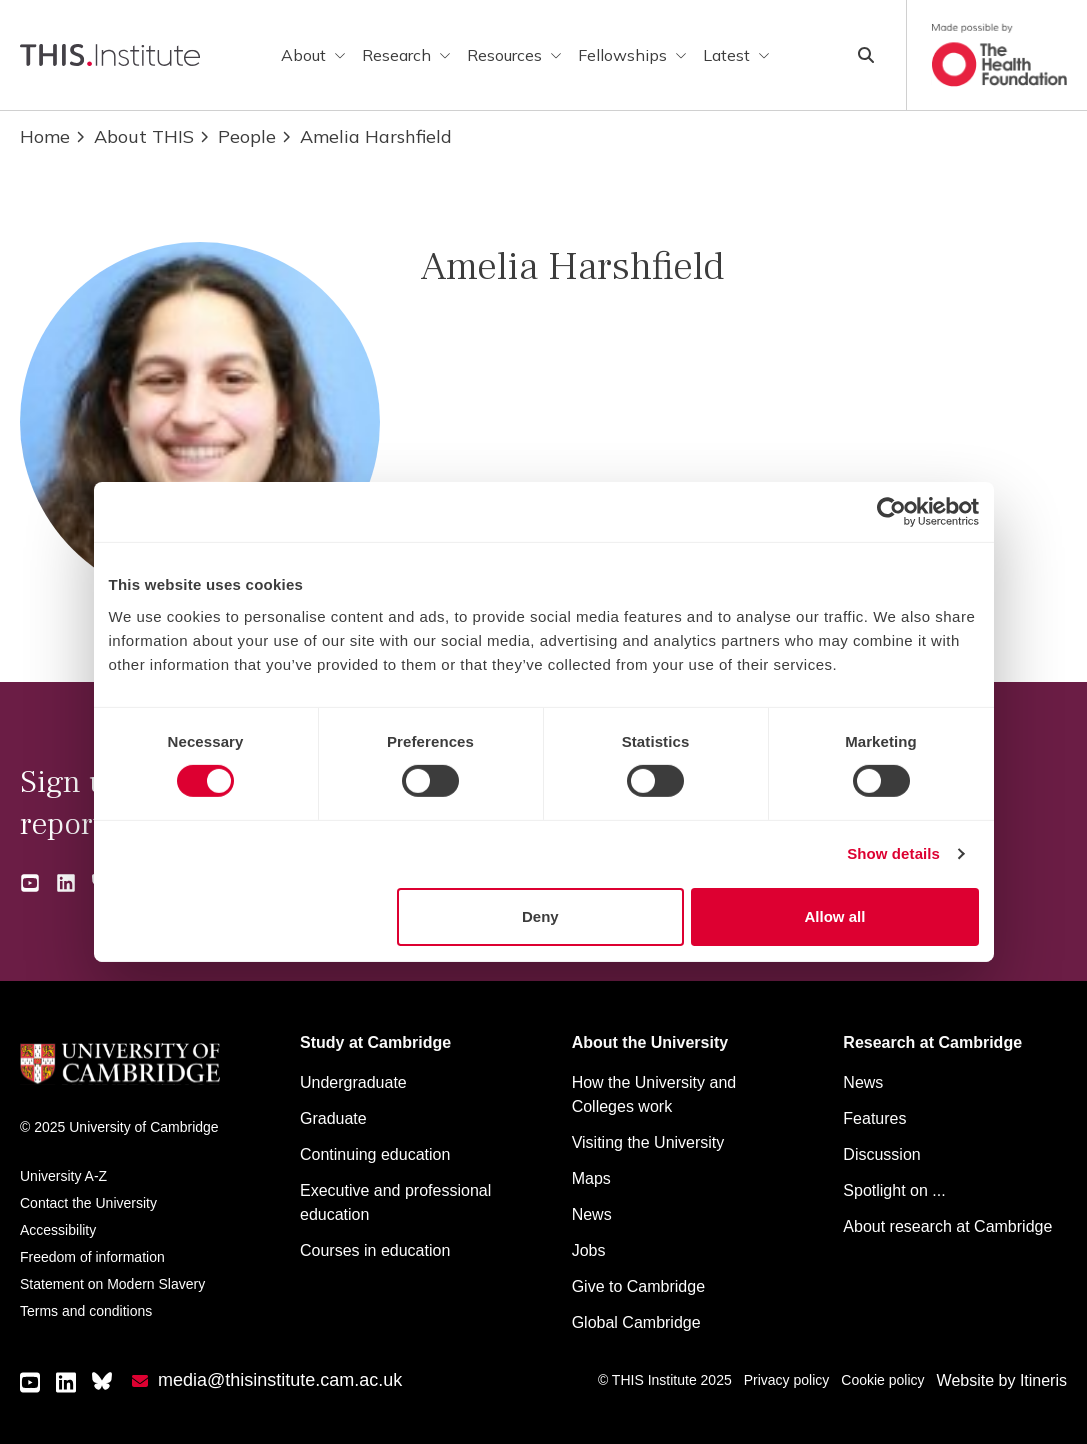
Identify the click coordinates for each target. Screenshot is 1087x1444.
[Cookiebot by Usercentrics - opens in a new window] (891, 512)
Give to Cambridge (638, 1286)
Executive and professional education (395, 1202)
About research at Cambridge (947, 1226)
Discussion (881, 1154)
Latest (736, 55)
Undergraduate (353, 1082)
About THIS (134, 136)
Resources (514, 55)
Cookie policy (882, 1380)
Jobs (589, 1250)
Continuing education (375, 1154)
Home (45, 136)
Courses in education (375, 1250)
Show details (893, 853)
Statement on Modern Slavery (112, 1284)
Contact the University (88, 1203)
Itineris (1043, 1380)
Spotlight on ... (894, 1190)
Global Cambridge (636, 1322)
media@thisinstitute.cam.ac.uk (280, 1380)
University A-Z (63, 1176)
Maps (591, 1178)
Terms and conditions (86, 1311)
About (313, 55)
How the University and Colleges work (654, 1094)
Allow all (835, 916)
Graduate (333, 1118)
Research (406, 55)
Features (874, 1118)
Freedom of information (92, 1257)
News (592, 1214)
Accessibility (58, 1230)
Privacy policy (787, 1380)
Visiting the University (648, 1142)
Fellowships (632, 55)
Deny (540, 916)
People (237, 136)
